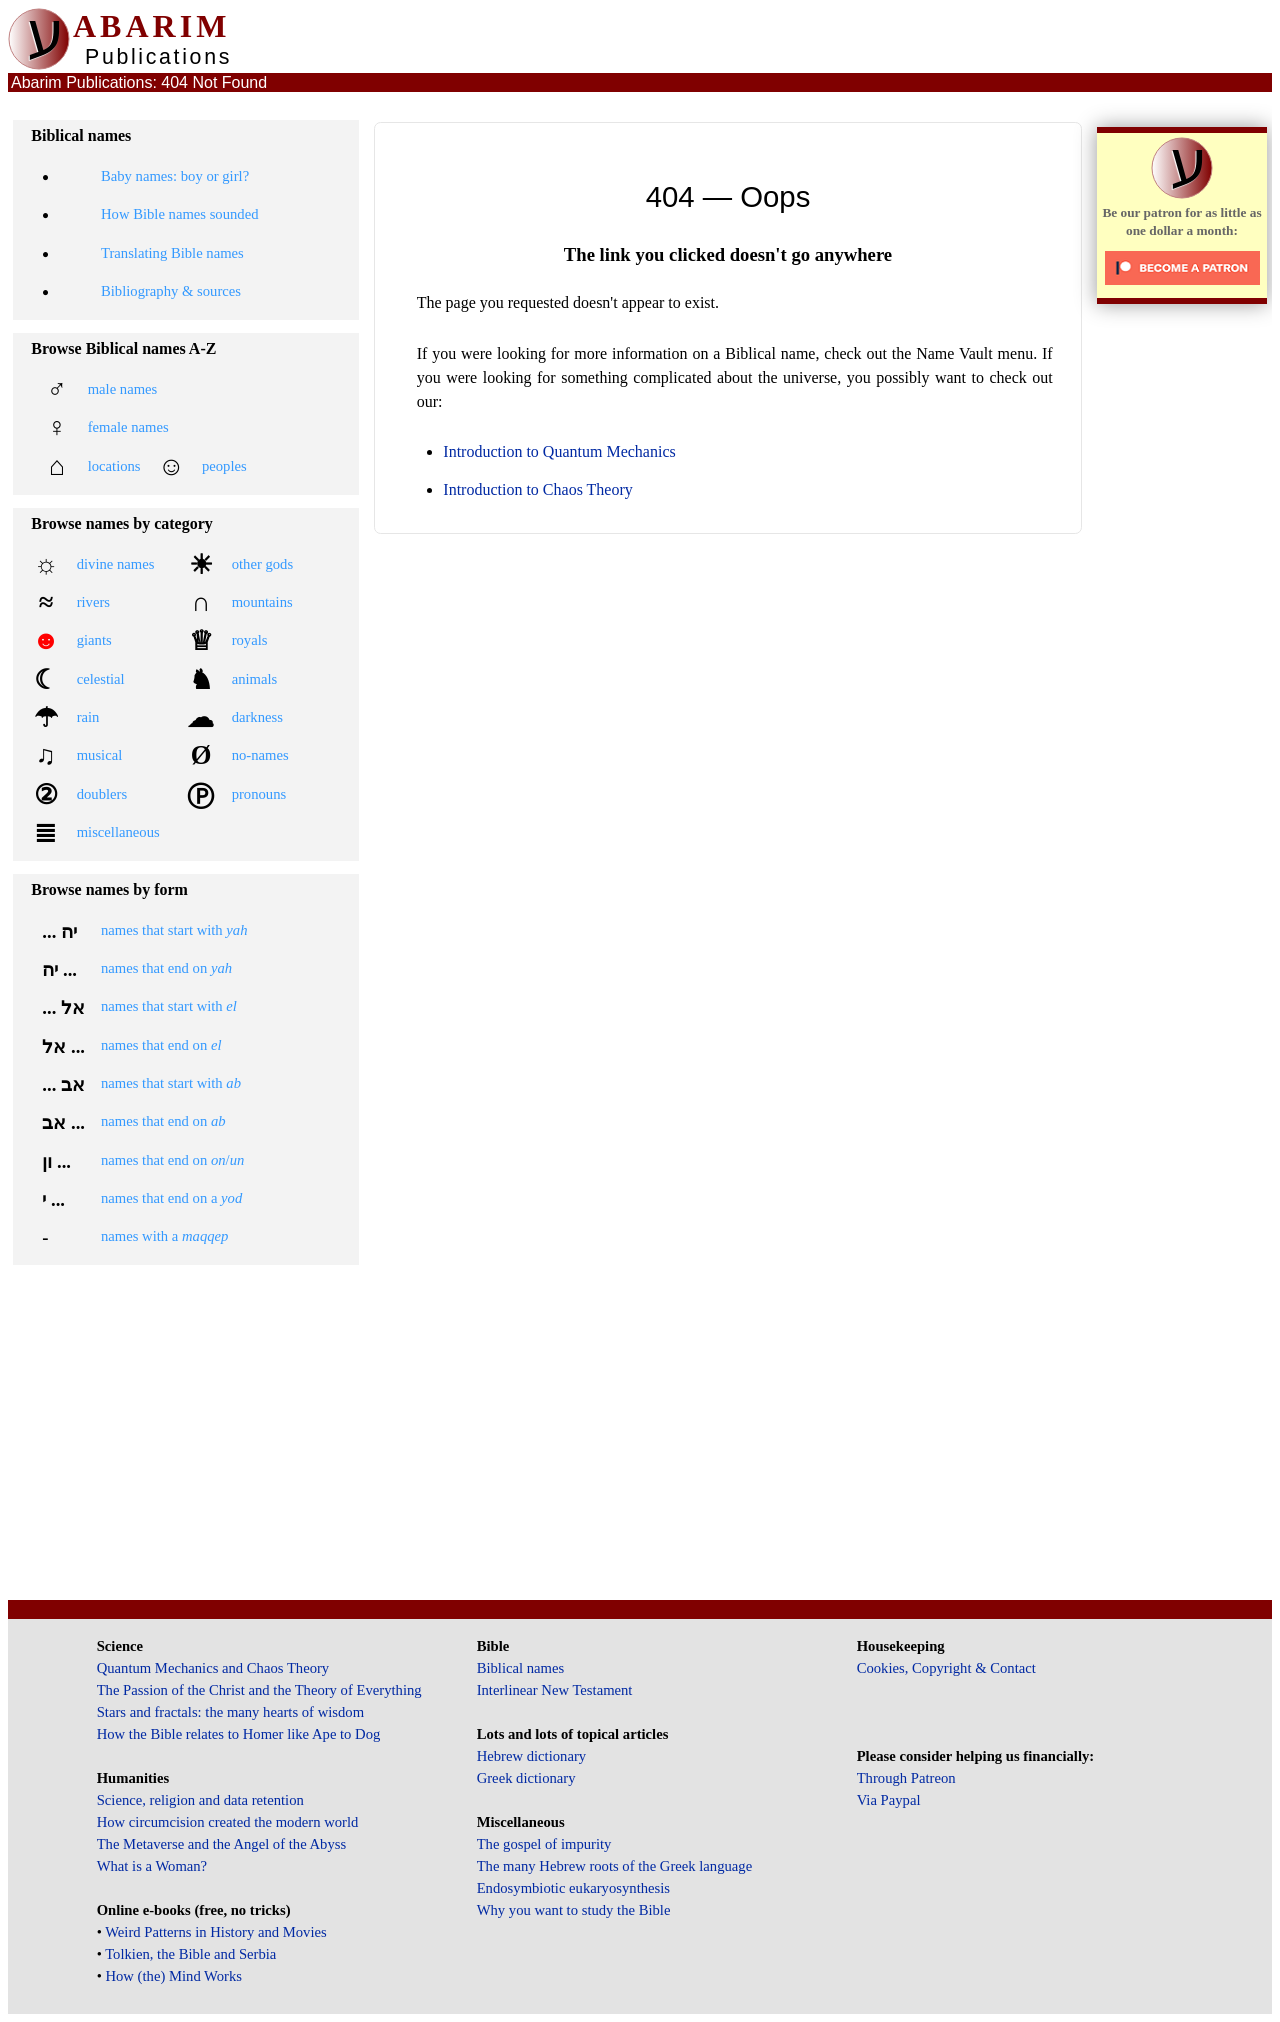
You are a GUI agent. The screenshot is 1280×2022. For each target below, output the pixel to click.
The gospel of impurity (544, 1844)
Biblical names (521, 1668)
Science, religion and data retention (200, 1800)
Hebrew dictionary (531, 1756)
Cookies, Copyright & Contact (946, 1668)
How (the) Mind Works (173, 1976)
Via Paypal (889, 1800)
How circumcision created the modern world (228, 1822)
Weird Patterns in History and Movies (215, 1932)
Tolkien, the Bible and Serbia (190, 1954)
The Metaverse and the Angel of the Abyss (222, 1844)
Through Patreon (906, 1778)
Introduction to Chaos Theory (537, 489)
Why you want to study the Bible (574, 1910)
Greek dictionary (526, 1778)
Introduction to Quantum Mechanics (559, 451)
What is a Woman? (152, 1866)
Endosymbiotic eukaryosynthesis (573, 1888)
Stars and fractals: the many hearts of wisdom (230, 1712)
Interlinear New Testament (555, 1690)
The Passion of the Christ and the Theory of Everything (259, 1690)
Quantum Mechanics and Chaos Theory (213, 1668)
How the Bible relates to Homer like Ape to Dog (239, 1734)
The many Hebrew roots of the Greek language (615, 1866)
